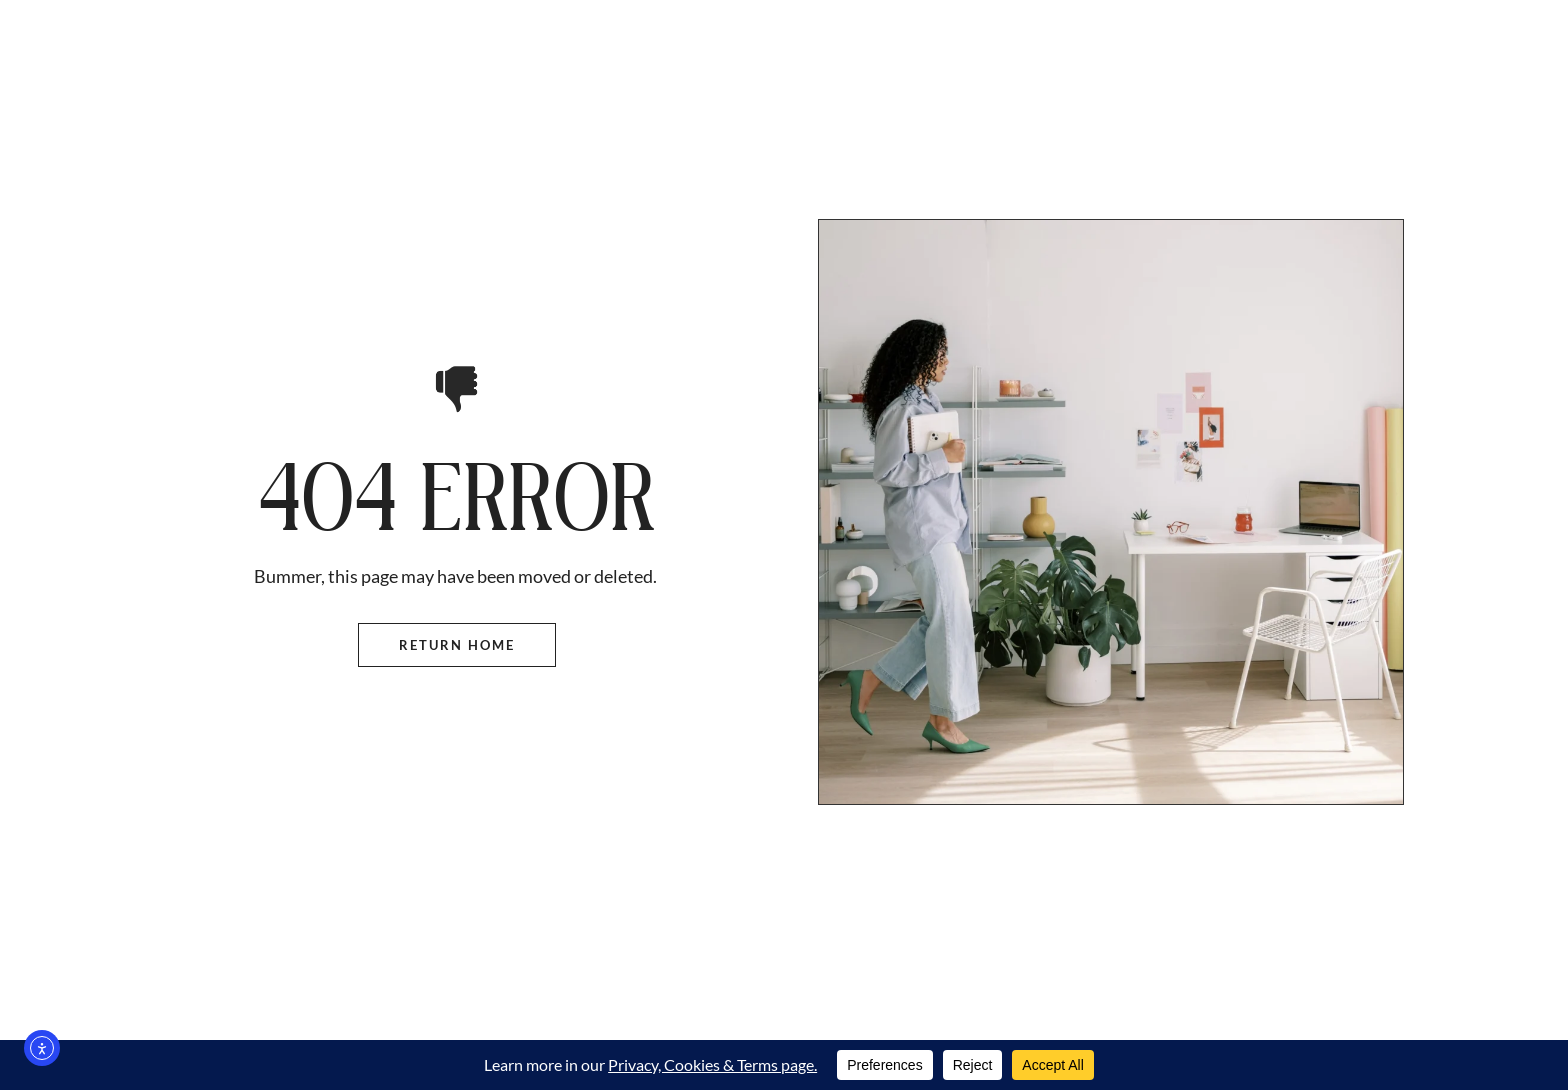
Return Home (457, 645)
